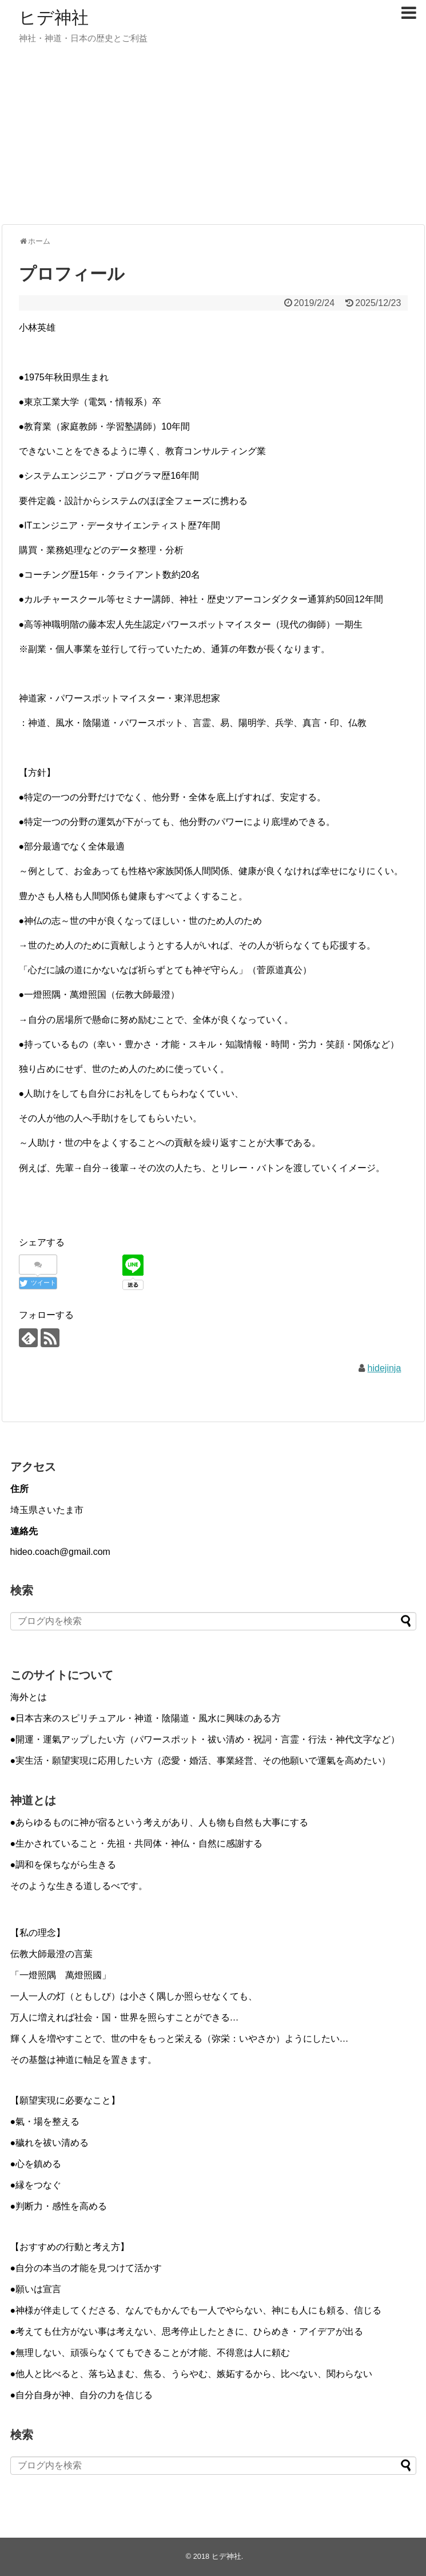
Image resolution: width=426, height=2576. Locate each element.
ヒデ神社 (54, 17)
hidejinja (384, 1368)
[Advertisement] (213, 130)
